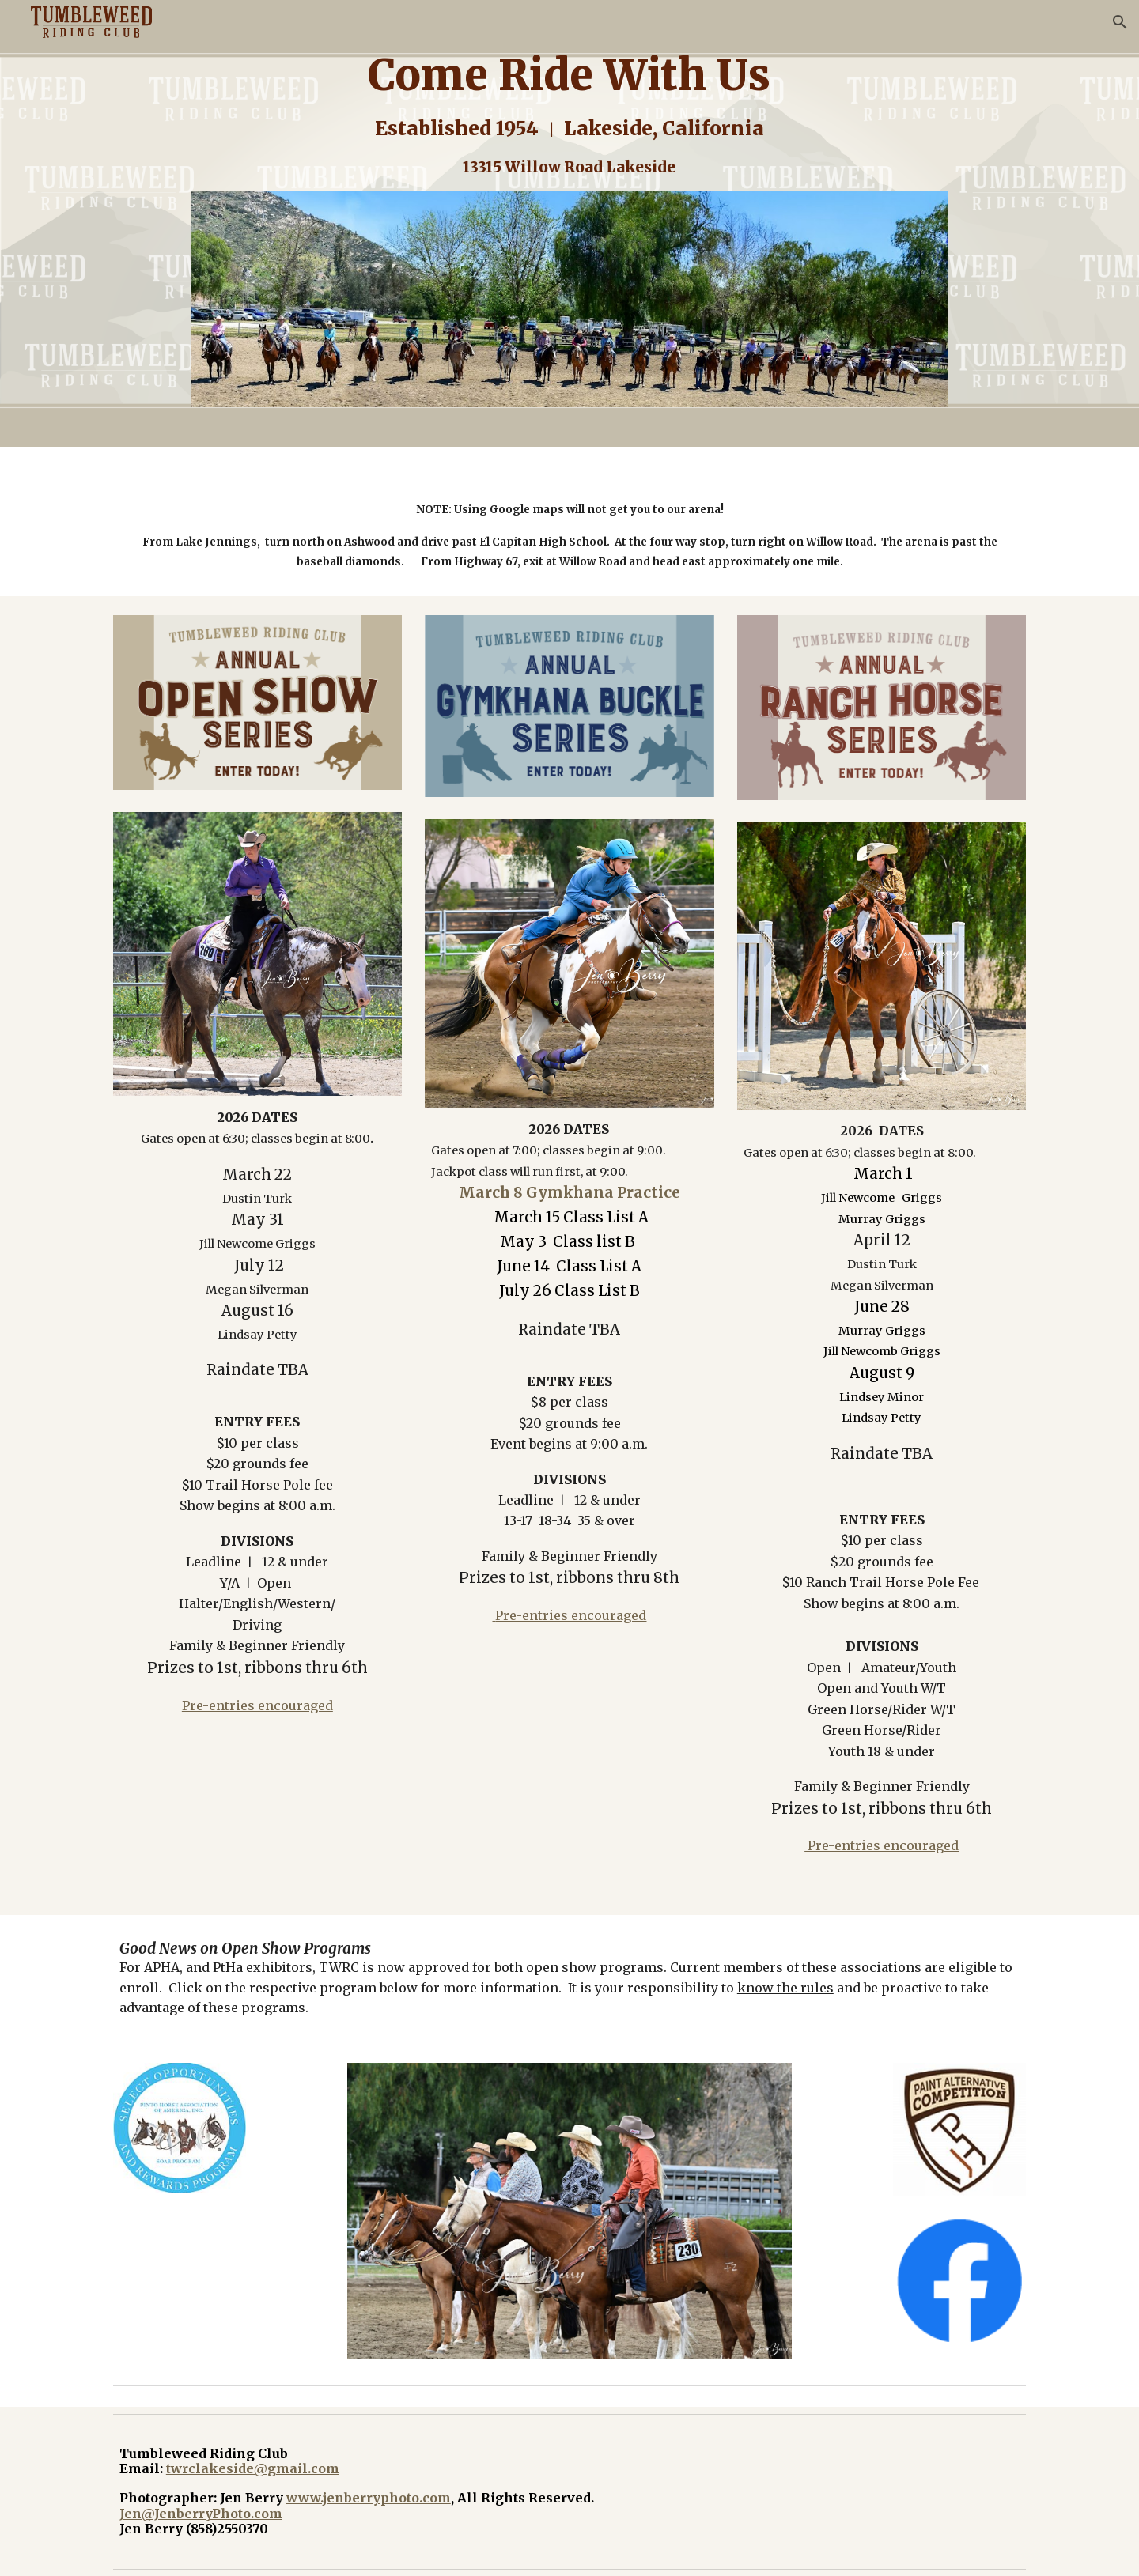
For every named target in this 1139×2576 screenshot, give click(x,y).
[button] (1120, 22)
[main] (569, 115)
